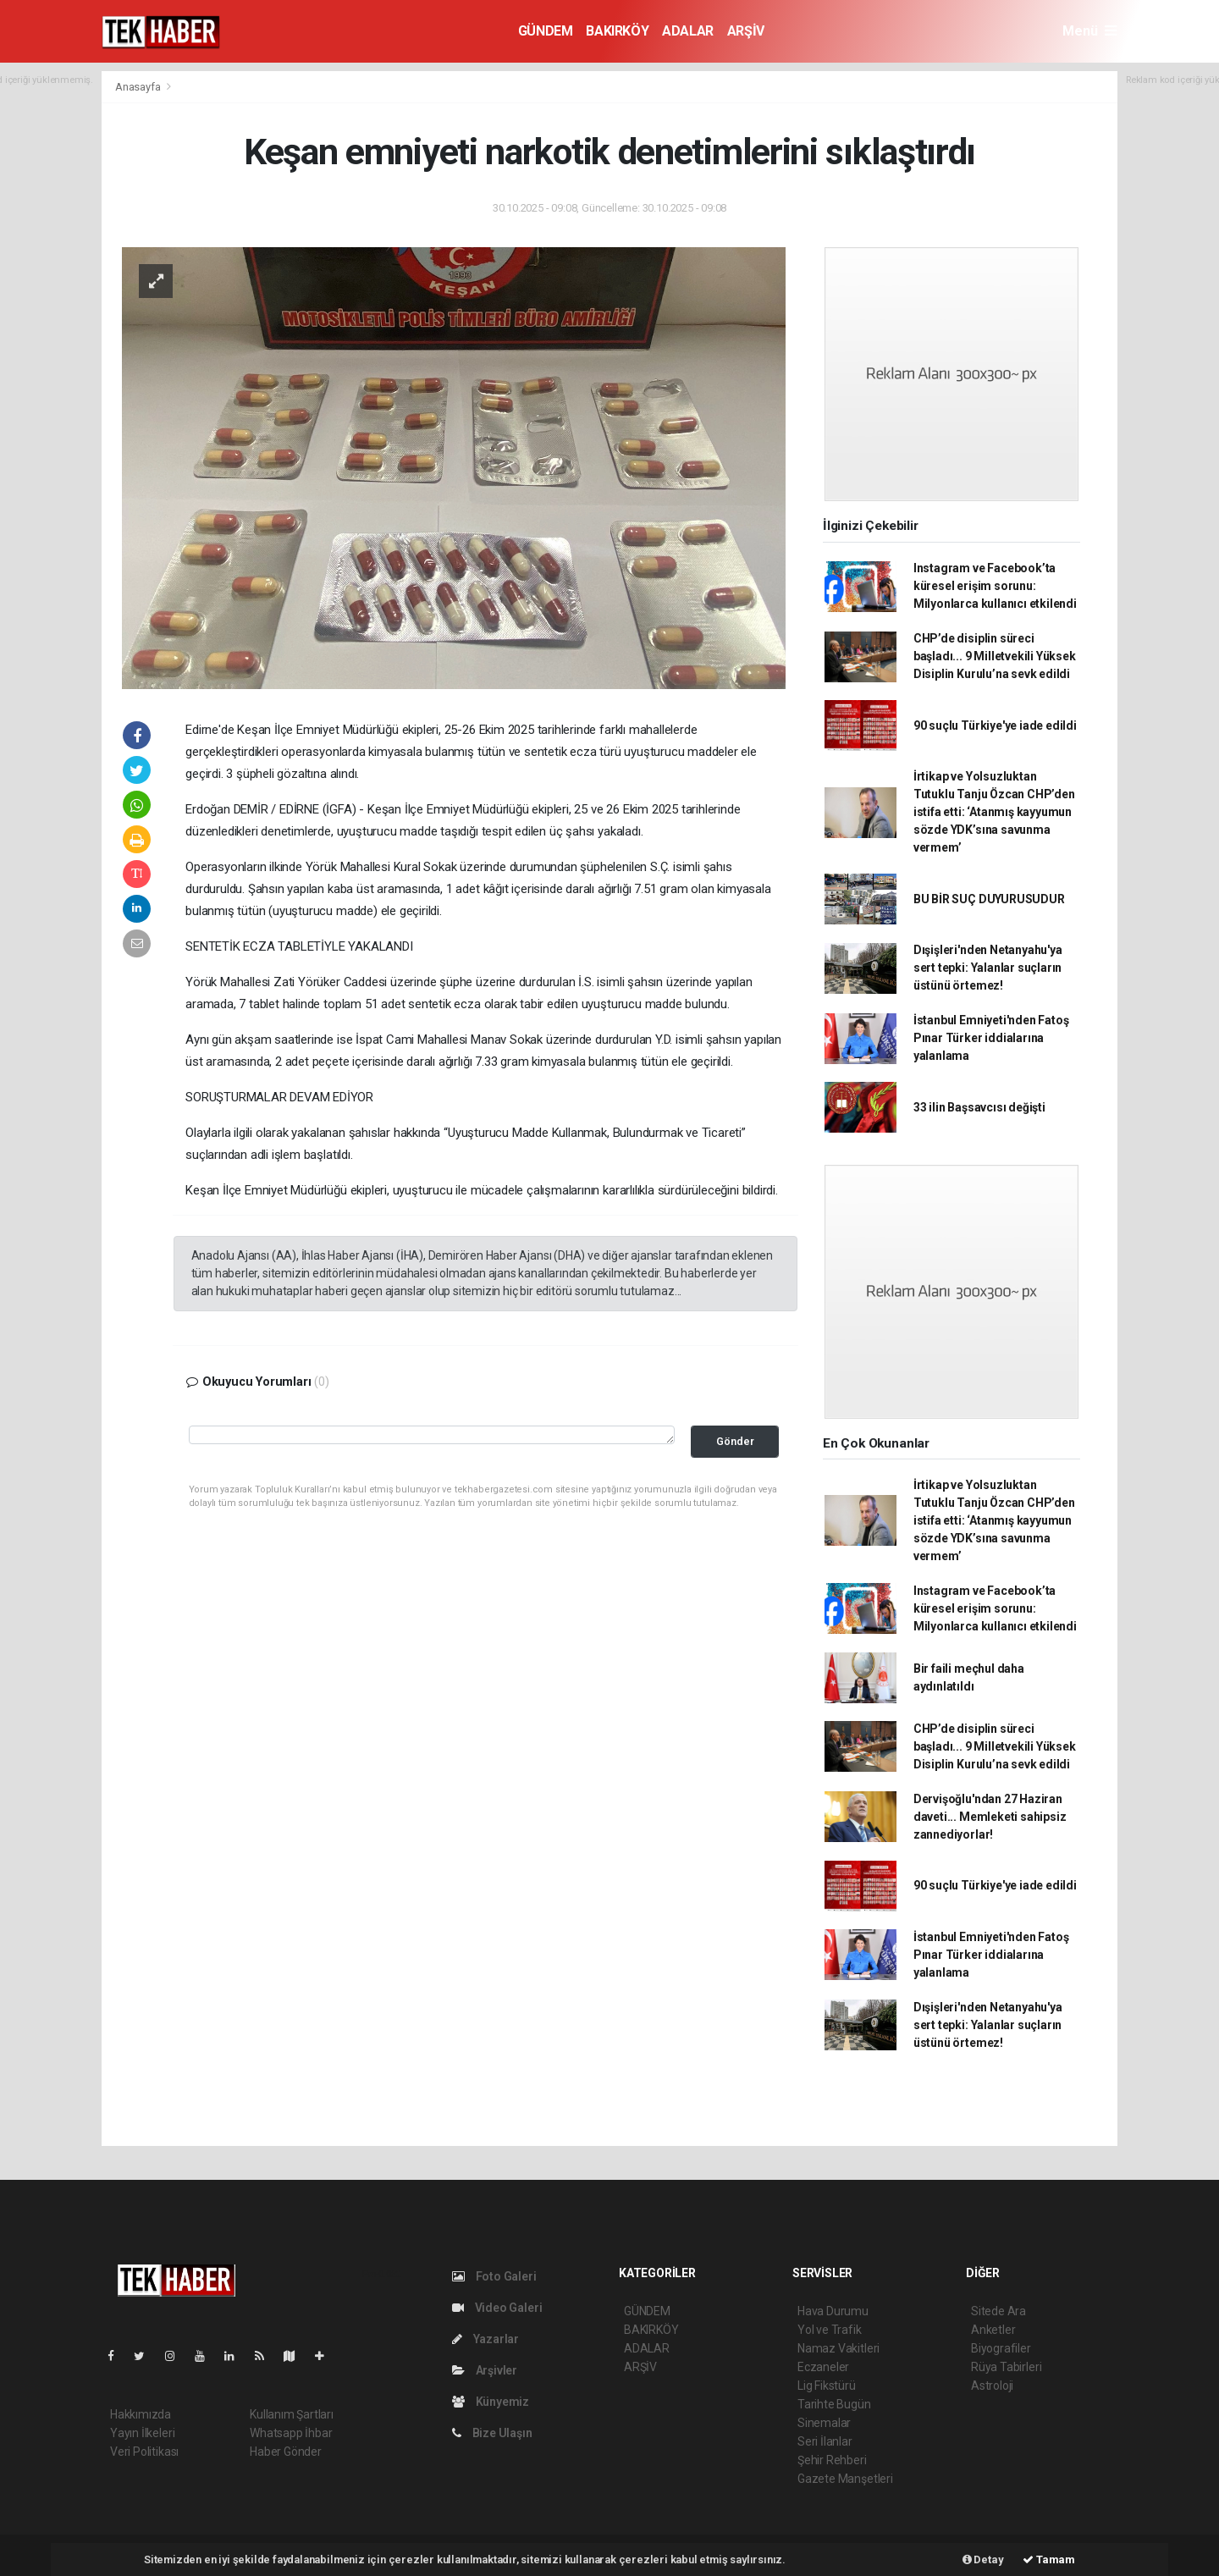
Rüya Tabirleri (1006, 2367)
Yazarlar (485, 2339)
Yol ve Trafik (829, 2329)
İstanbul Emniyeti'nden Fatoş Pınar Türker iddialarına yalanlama (991, 1037)
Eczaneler (823, 2367)
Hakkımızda (140, 2414)
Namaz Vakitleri (838, 2348)
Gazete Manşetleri (845, 2478)
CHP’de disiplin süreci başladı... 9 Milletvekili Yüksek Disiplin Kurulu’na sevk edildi (994, 656)
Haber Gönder (286, 2451)
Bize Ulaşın (492, 2433)
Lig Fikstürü (826, 2385)
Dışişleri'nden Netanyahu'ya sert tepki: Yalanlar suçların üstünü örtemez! (987, 967)
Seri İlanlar (824, 2441)
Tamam (1049, 2559)
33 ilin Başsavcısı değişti (979, 1107)
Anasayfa (139, 86)
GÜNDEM (545, 31)
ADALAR (688, 31)
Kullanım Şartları (292, 2414)
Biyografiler (1001, 2348)
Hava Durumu (833, 2311)
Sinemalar (824, 2423)
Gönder (735, 1441)
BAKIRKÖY (617, 31)
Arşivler (484, 2370)
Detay (983, 2559)
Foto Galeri (494, 2276)
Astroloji (992, 2385)
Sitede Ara (998, 2311)
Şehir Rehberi (832, 2460)
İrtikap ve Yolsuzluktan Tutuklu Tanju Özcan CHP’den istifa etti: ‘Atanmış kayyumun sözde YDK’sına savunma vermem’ (994, 811)
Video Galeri (497, 2307)
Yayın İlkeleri (142, 2433)
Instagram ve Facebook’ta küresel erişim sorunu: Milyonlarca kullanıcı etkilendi (995, 585)
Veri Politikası (144, 2451)
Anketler (993, 2329)
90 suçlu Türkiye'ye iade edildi (995, 725)
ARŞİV (745, 31)
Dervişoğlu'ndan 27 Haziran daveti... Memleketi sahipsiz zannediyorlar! (990, 1816)
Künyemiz (490, 2401)
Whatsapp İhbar (291, 2433)
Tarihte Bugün (834, 2404)
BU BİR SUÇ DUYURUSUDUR (989, 899)
